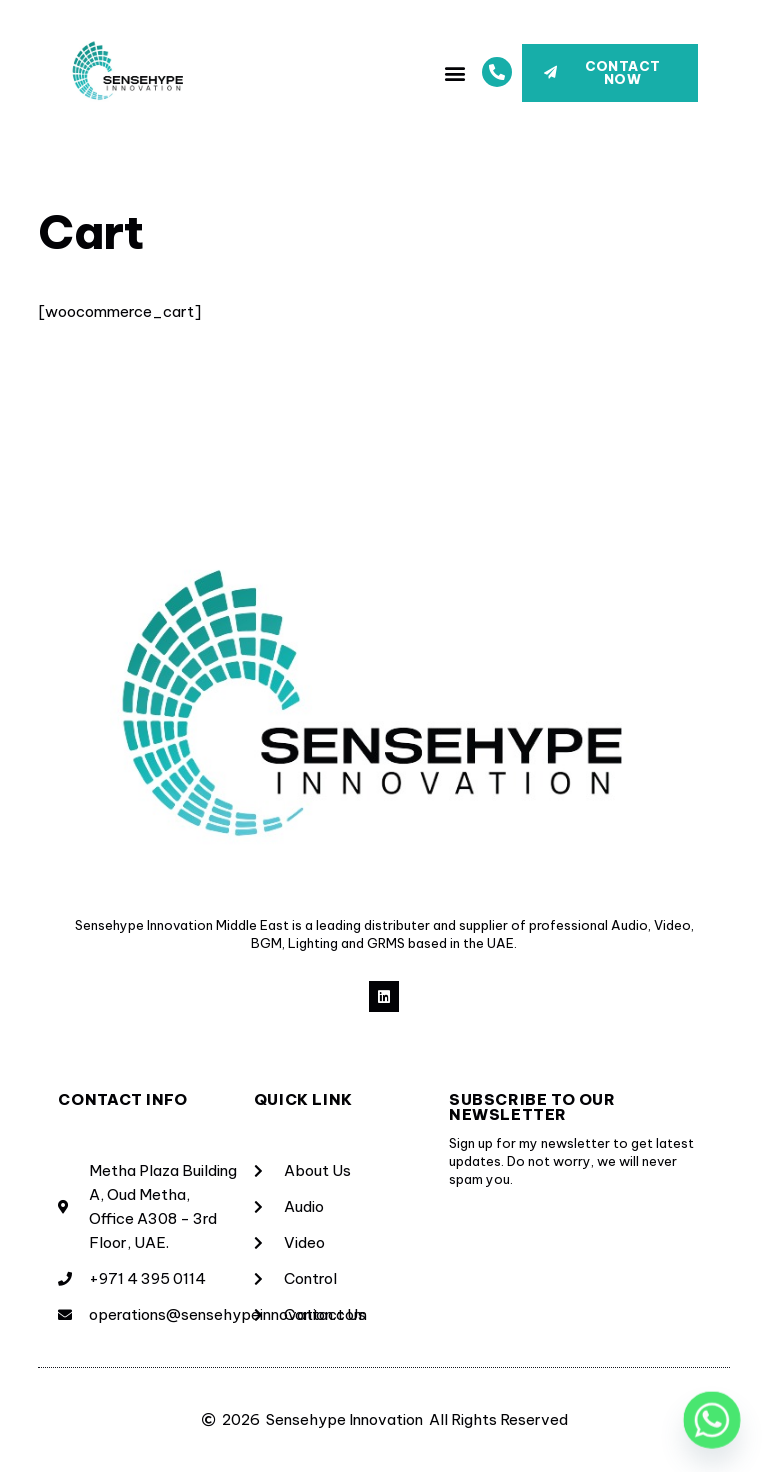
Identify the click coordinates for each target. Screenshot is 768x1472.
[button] (455, 72)
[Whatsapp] (712, 1420)
